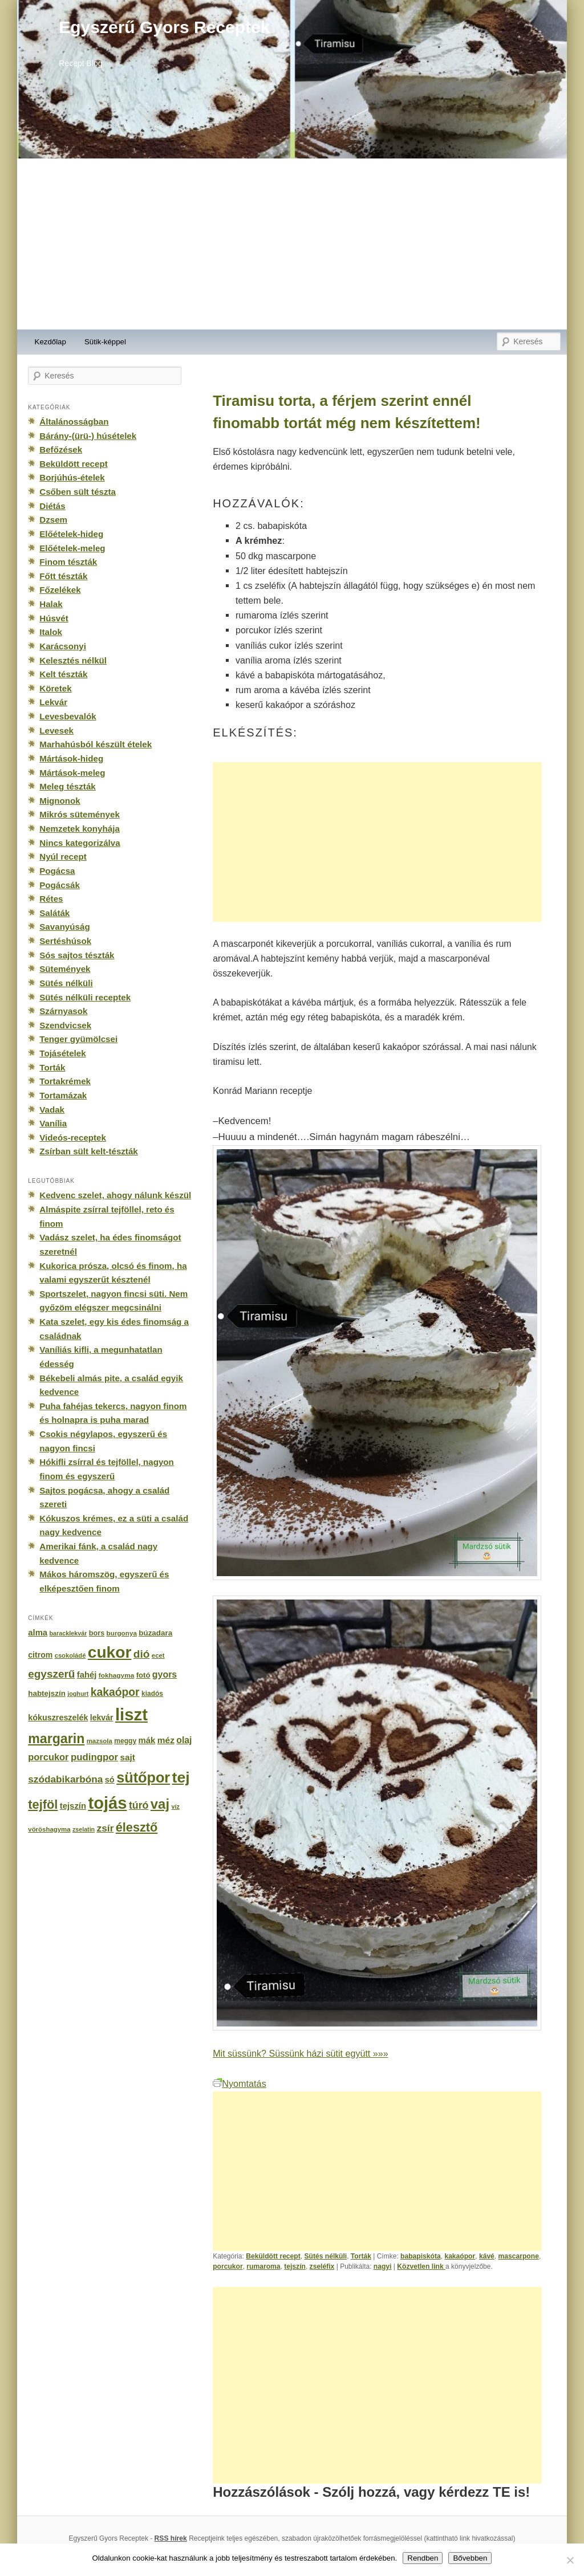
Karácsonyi (62, 646)
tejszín (295, 2266)
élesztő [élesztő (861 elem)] (137, 1827)
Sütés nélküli (325, 2256)
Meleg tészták (67, 786)
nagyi (383, 2266)
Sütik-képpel (105, 341)
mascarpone (518, 2256)
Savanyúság (64, 926)
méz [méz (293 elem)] (166, 1740)
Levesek (56, 730)
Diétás (52, 506)
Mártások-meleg (72, 773)
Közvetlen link (421, 2266)
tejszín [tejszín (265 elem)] (73, 1805)
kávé (486, 2256)
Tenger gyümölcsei (78, 1039)
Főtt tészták (63, 576)
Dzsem (53, 519)
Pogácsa (57, 871)
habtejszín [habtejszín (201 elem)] (47, 1693)
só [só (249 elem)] (110, 1779)
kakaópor (459, 2256)
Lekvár (53, 702)
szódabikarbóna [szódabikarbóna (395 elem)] (65, 1779)
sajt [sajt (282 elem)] (127, 1757)
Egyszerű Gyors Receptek (164, 27)
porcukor (227, 2266)
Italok (50, 632)
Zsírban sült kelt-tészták (88, 1151)
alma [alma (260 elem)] (37, 1632)
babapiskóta (420, 2256)
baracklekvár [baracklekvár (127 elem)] (68, 1633)
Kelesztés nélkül (73, 660)
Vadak (51, 1109)
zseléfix (322, 2266)
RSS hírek (171, 2538)
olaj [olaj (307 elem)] (184, 1740)
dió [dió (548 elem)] (141, 1654)
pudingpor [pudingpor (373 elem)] (94, 1757)
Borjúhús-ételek (71, 477)
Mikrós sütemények (79, 814)
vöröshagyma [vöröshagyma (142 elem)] (49, 1829)
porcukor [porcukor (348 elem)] (48, 1757)
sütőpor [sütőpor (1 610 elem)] (143, 1777)
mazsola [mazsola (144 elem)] (99, 1740)
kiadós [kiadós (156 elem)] (152, 1694)
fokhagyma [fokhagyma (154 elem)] (116, 1675)
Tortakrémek (65, 1081)
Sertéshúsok (65, 941)
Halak (50, 604)
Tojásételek (62, 1053)
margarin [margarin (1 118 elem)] (56, 1738)
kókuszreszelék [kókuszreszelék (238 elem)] (58, 1717)
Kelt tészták (63, 674)
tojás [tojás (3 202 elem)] (107, 1803)
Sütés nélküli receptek (85, 997)
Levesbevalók (67, 716)
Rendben (422, 2558)
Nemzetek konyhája (79, 828)
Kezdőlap (50, 341)
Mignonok (59, 800)
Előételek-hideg (71, 534)
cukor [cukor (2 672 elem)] (110, 1652)
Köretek (55, 688)
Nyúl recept (62, 856)
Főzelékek (59, 590)
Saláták (54, 913)
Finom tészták (68, 562)
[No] (569, 2560)
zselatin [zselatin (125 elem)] (83, 1829)
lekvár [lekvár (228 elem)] (101, 1717)
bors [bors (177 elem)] (96, 1633)
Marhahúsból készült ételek (95, 744)
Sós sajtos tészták (76, 955)
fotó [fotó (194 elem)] (143, 1675)
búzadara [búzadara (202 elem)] (155, 1633)
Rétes (51, 899)
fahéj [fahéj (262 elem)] (87, 1674)
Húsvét (53, 618)
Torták (361, 2256)
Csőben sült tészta (77, 492)
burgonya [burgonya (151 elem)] (122, 1633)
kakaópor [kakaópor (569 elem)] (115, 1692)
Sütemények (64, 969)
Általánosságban (73, 421)
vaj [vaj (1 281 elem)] (160, 1804)
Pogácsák (59, 885)
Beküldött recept (273, 2256)
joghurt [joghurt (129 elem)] (77, 1693)
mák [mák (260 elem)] (147, 1740)
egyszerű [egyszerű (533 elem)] (51, 1674)
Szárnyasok (63, 1011)
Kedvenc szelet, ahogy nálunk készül (115, 1195)
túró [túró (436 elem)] (139, 1805)
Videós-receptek (72, 1137)
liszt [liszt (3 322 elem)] (131, 1714)
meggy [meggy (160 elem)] (125, 1741)
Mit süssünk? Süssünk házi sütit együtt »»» (300, 2053)
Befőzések (60, 449)
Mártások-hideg (71, 758)
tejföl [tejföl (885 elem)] (43, 1804)
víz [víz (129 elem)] (175, 1806)
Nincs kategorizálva (79, 843)
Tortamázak (63, 1095)
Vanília (53, 1123)
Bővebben (470, 2558)
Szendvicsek (65, 1025)
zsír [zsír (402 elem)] (104, 1828)
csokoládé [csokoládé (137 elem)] (70, 1655)
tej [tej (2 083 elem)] (181, 1777)
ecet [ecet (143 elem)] (158, 1655)
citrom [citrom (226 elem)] (40, 1654)
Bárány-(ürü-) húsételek (87, 436)
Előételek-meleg (72, 548)
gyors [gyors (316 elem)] (164, 1674)
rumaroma (263, 2266)
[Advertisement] (292, 244)
